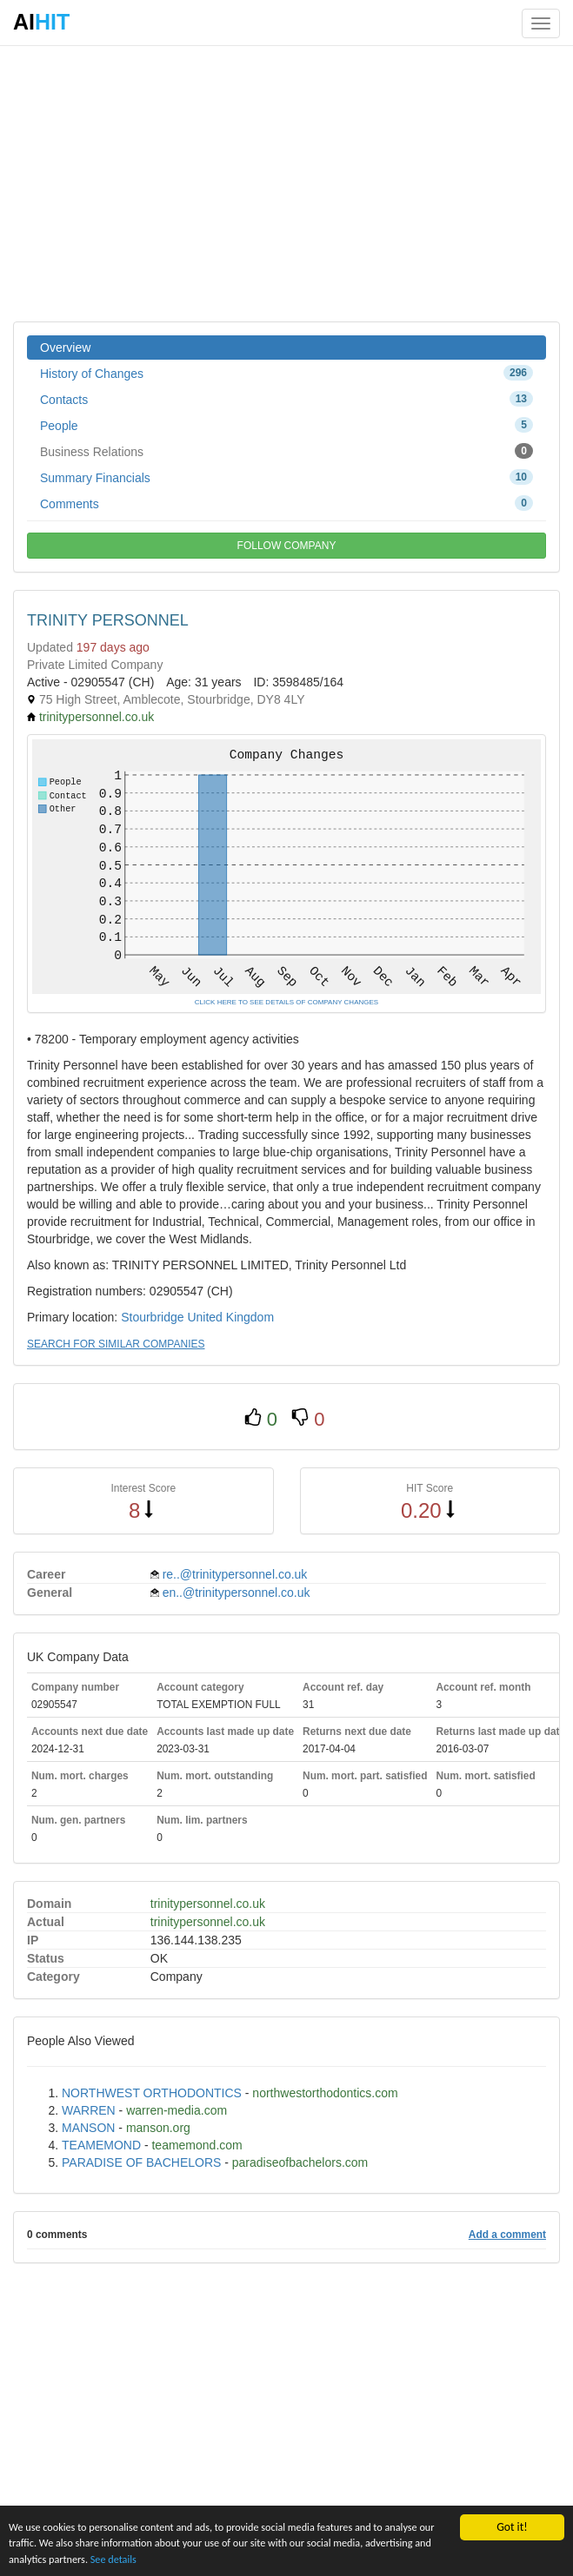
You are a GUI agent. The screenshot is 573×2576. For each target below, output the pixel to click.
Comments (286, 503)
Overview (65, 347)
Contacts (286, 399)
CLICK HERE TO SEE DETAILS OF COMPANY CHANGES (286, 1002)
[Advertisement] (286, 182)
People (286, 425)
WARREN (89, 2110)
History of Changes (286, 373)
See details (237, 2558)
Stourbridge (152, 1317)
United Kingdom (230, 1317)
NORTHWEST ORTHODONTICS (152, 2093)
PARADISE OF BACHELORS (141, 2162)
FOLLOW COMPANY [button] (286, 546)
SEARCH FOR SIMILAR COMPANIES (115, 1344)
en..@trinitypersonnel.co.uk (236, 1592)
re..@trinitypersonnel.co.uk (235, 1574)
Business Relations (286, 451)
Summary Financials (286, 477)
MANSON (88, 2128)
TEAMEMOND (101, 2145)
